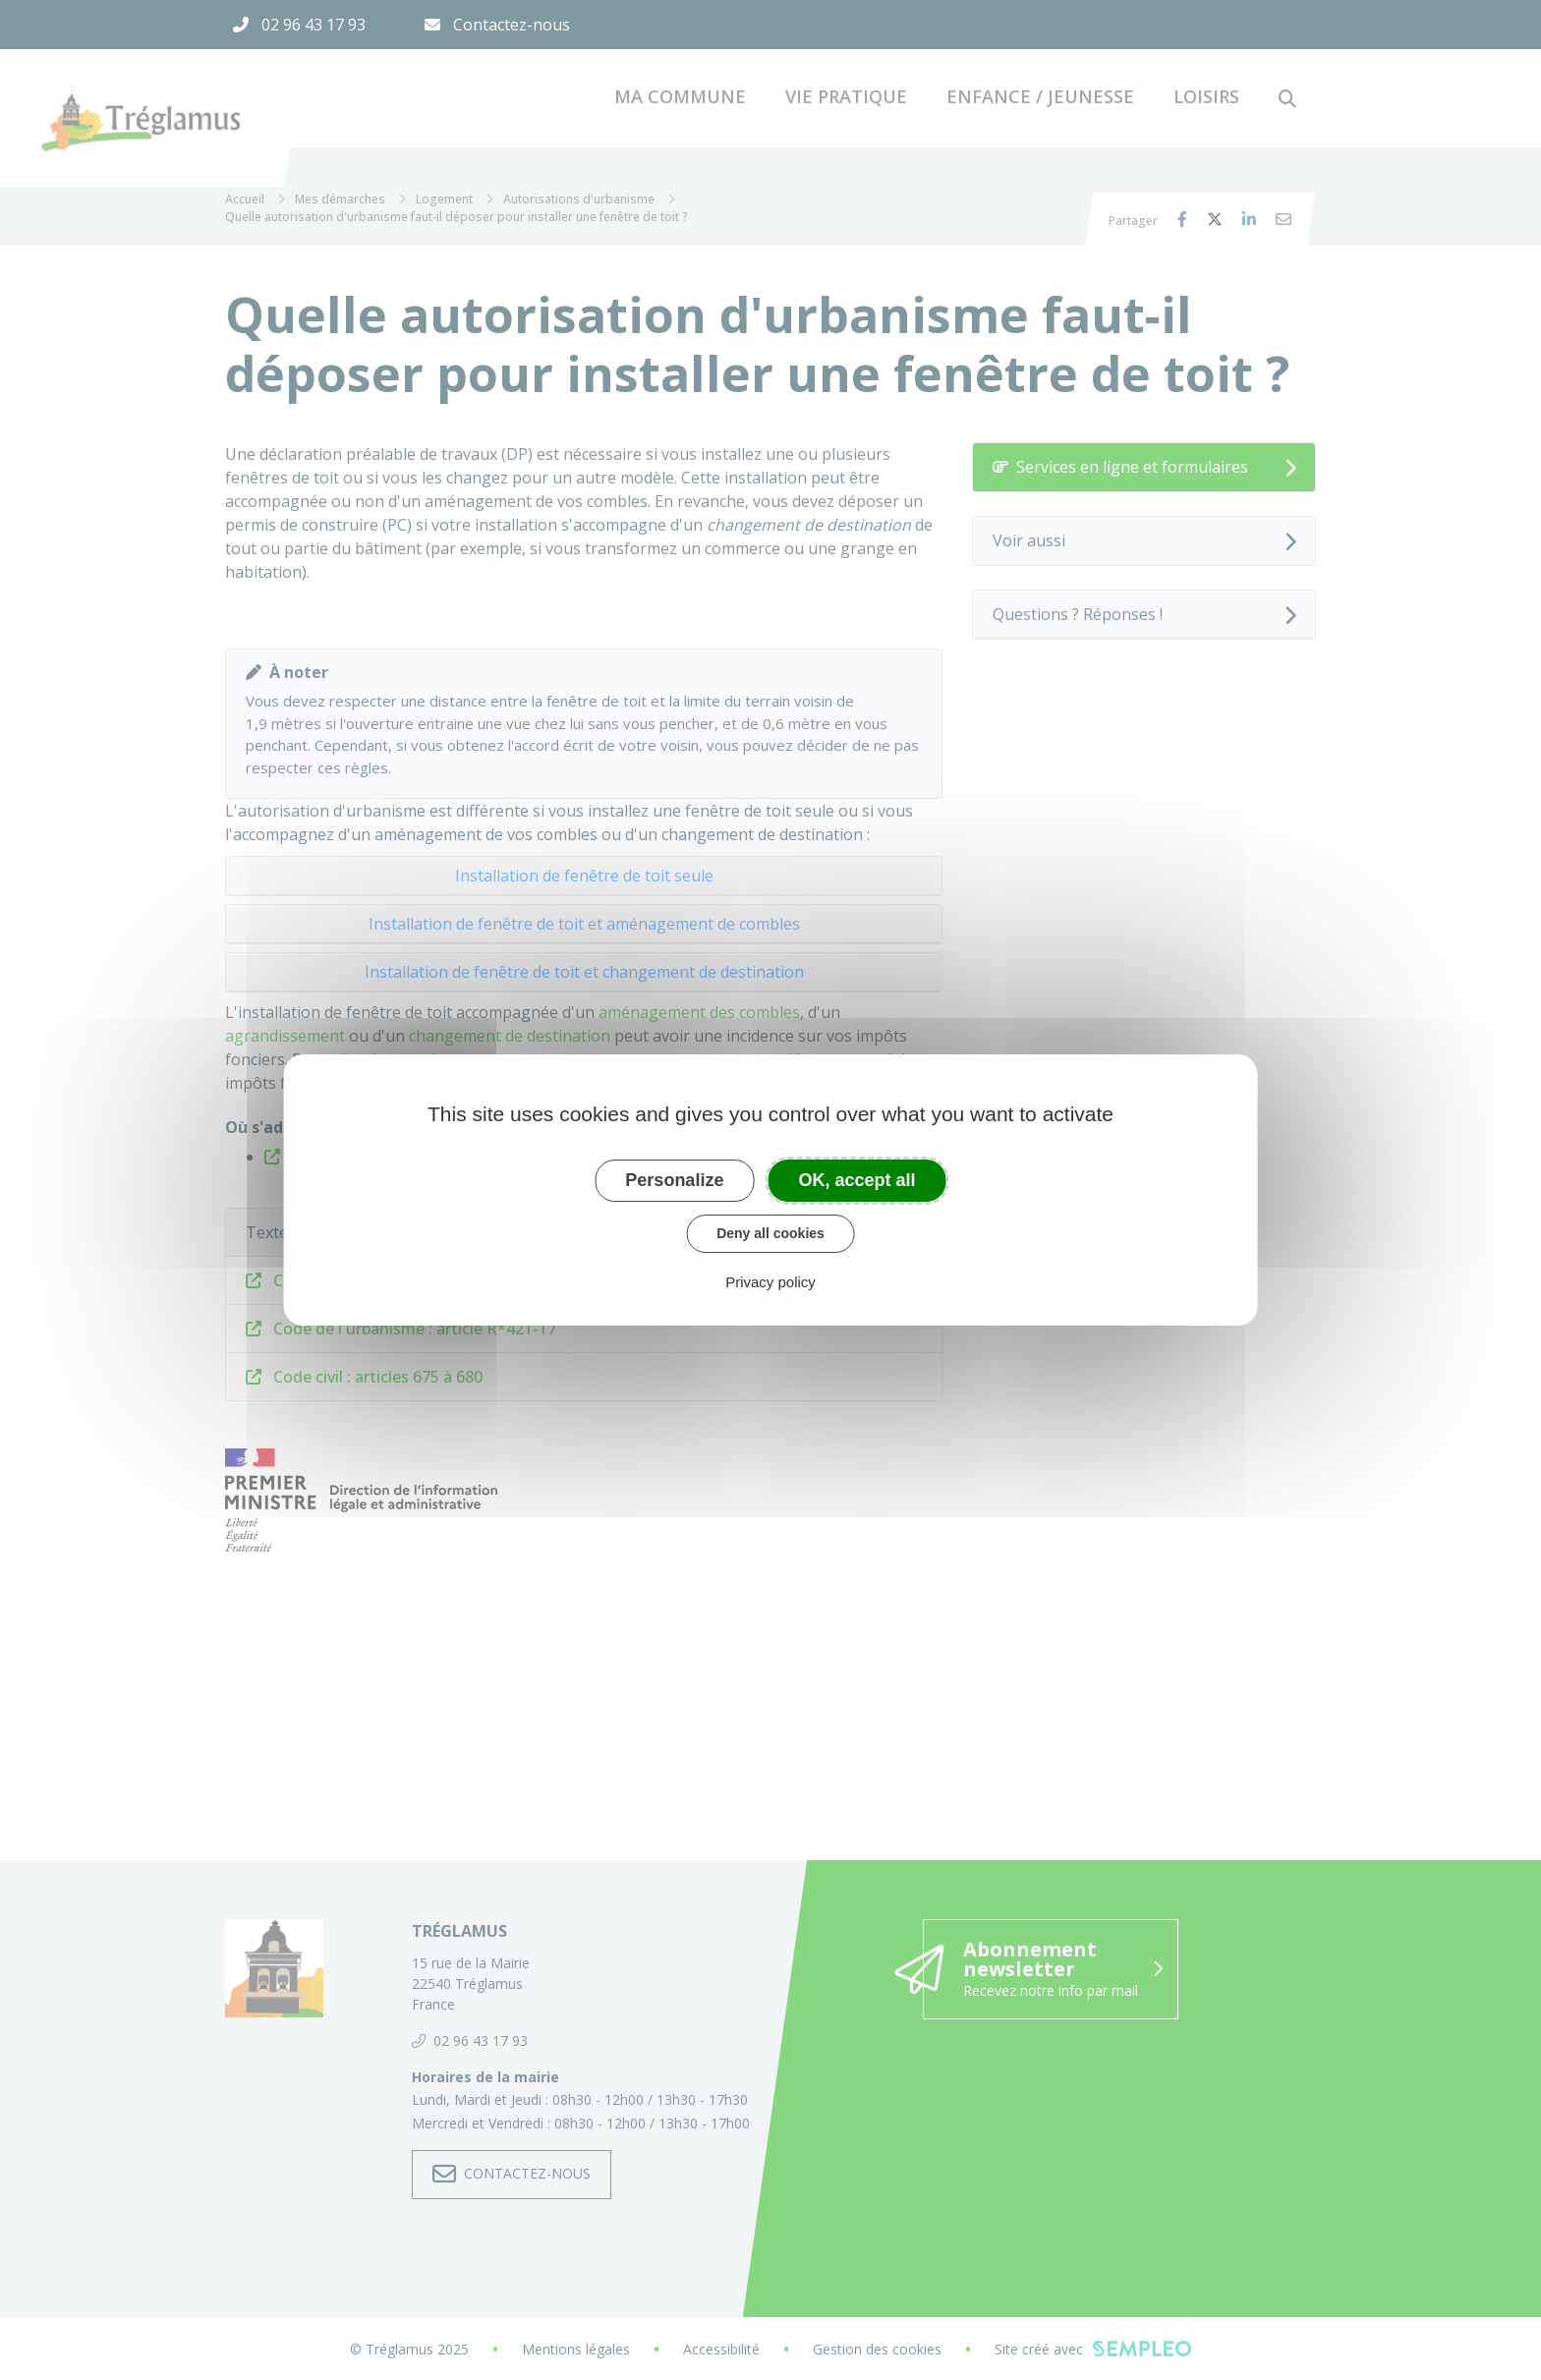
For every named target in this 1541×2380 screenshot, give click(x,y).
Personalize (674, 1180)
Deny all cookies (770, 1233)
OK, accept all (857, 1180)
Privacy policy (770, 1282)
